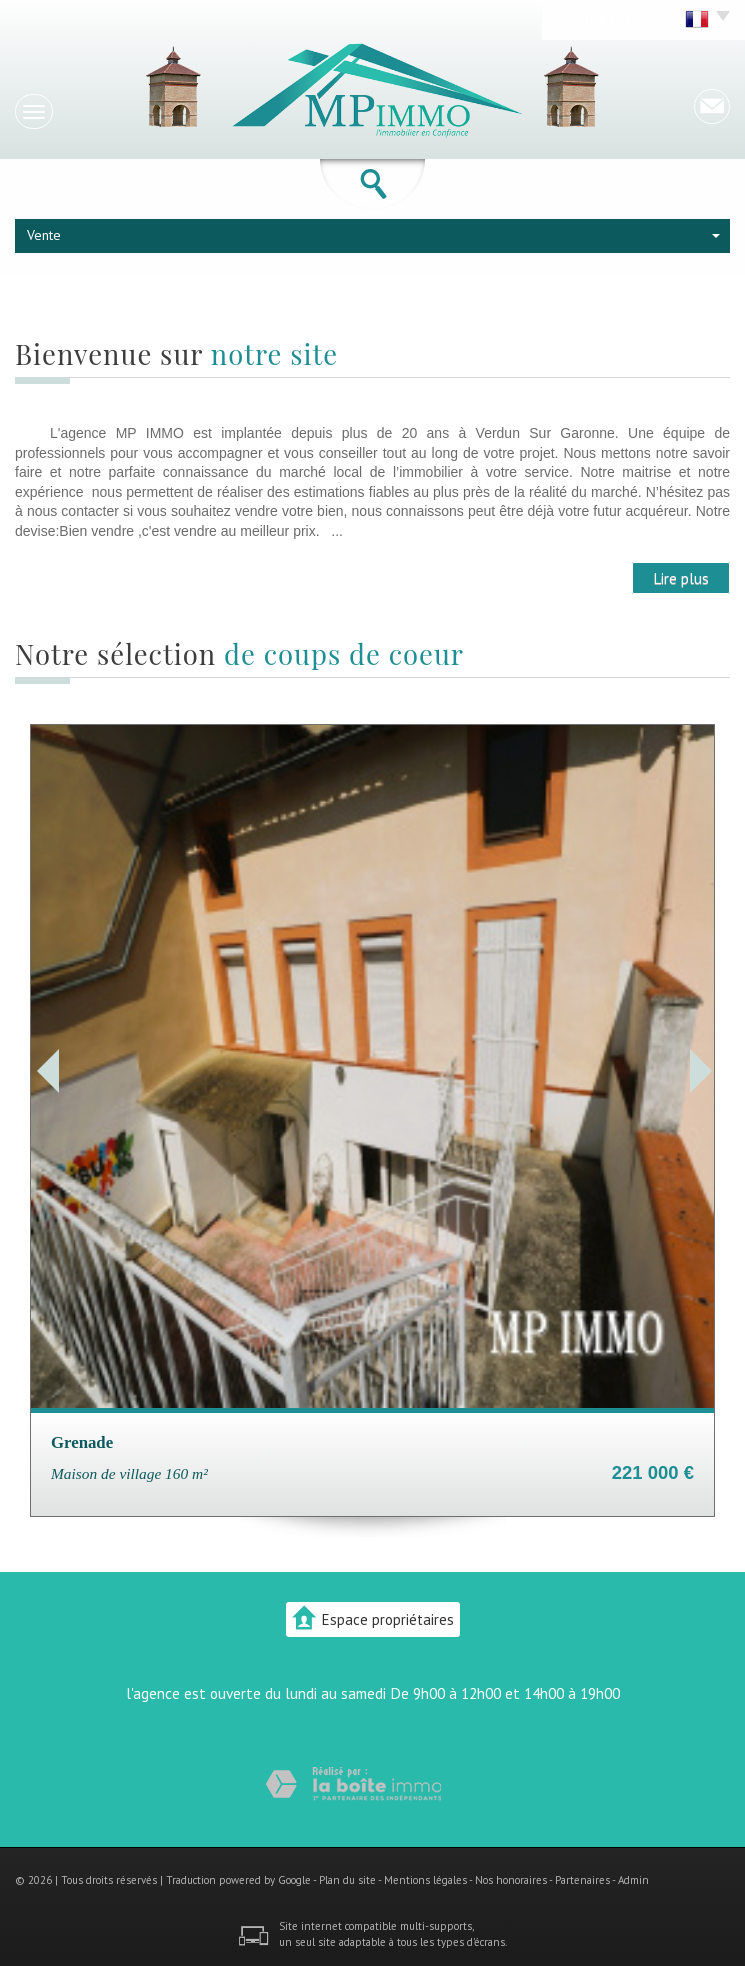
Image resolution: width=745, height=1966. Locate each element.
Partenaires (582, 1880)
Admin (633, 1880)
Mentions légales (425, 1880)
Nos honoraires (511, 1880)
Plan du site (347, 1880)
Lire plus (681, 578)
